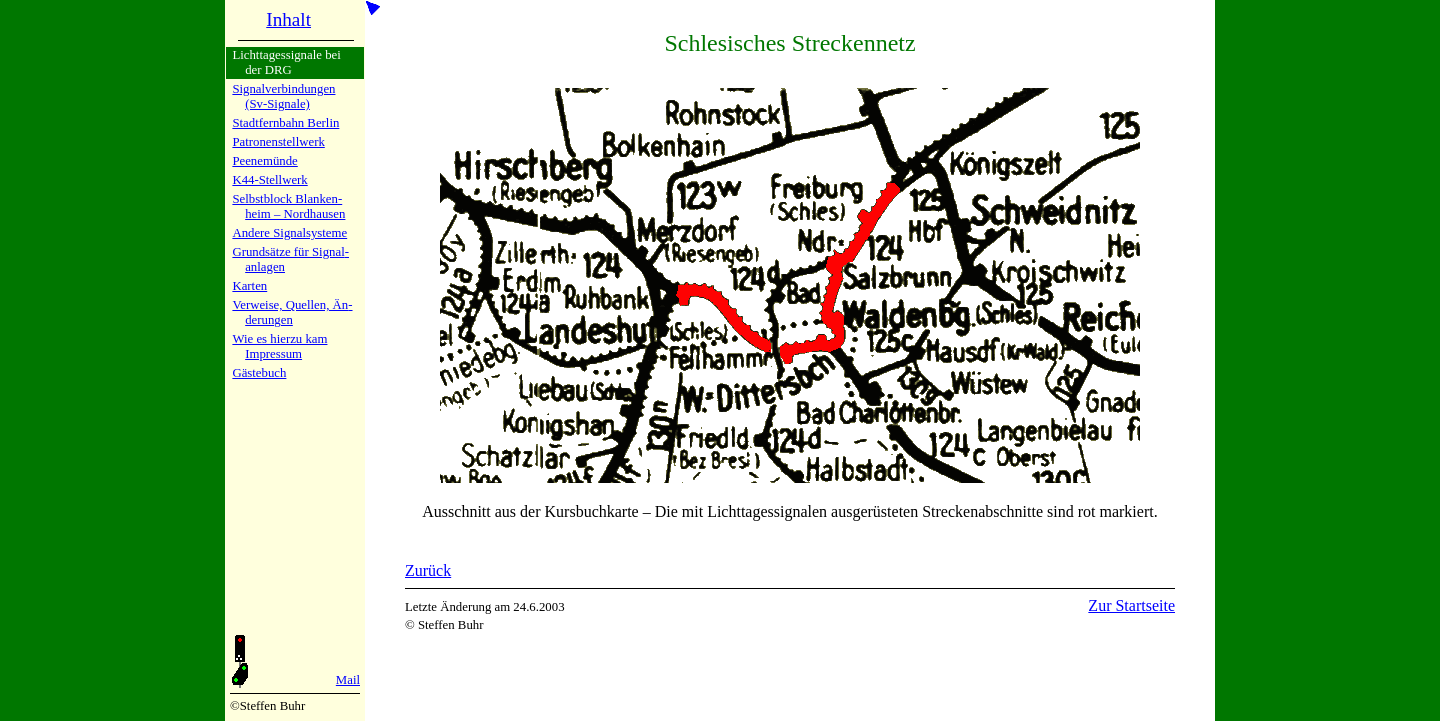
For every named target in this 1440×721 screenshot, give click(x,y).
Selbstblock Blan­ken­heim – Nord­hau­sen (288, 206)
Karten (249, 286)
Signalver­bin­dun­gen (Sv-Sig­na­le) (283, 96)
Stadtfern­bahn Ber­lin (285, 123)
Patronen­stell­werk (278, 142)
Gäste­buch (259, 373)
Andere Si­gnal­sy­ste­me (289, 233)
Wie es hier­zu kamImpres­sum (279, 346)
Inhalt (288, 19)
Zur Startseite (1131, 605)
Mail (348, 680)
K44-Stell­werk (269, 180)
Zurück (428, 570)
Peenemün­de (264, 161)
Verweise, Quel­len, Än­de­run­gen (292, 312)
